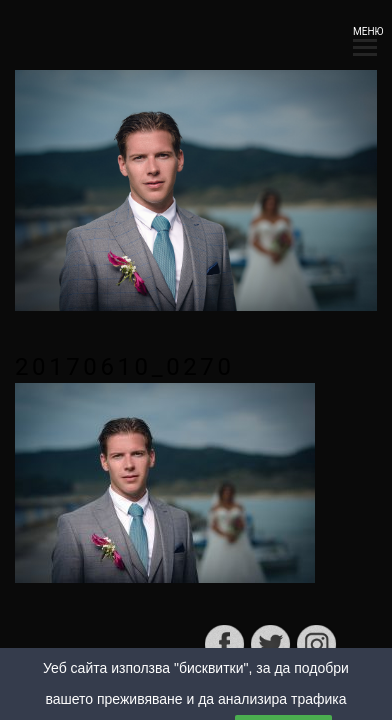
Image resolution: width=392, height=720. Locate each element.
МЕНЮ (365, 37)
